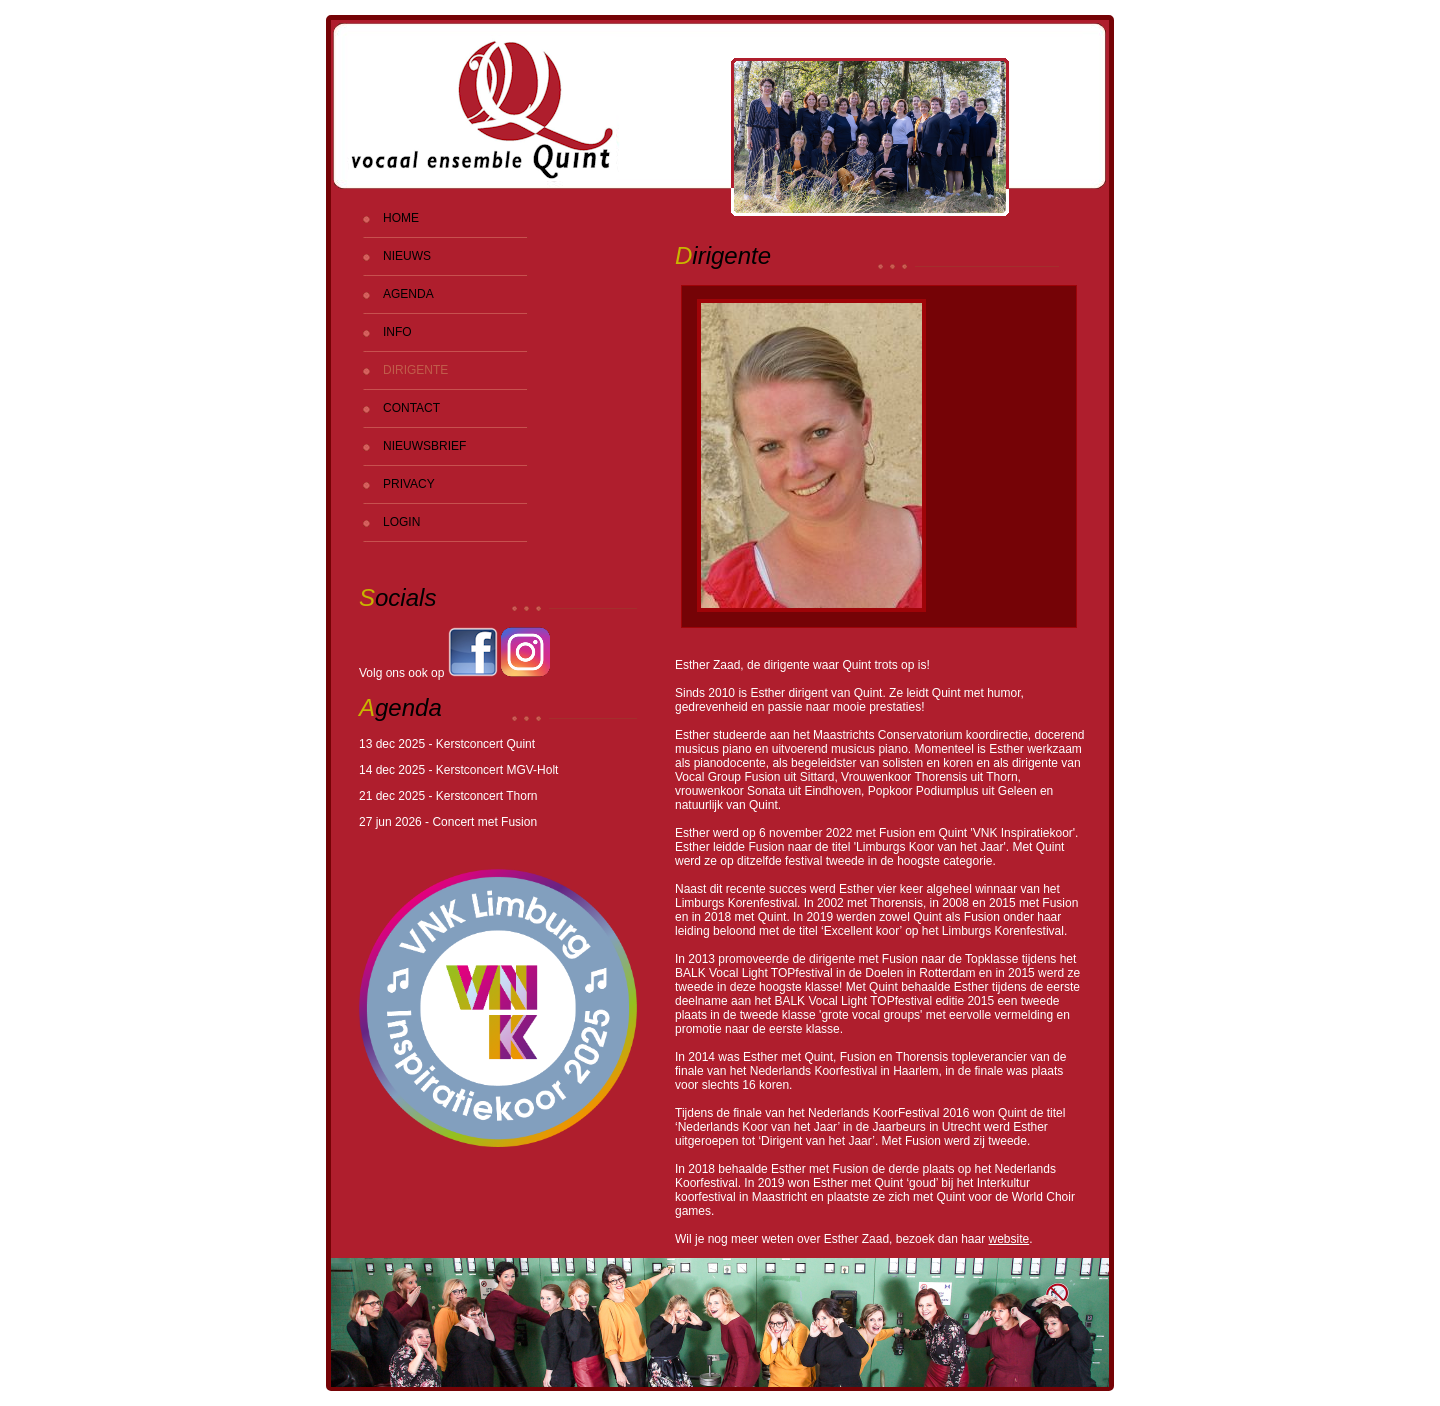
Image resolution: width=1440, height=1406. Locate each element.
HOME (401, 218)
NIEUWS (407, 256)
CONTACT (411, 408)
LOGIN (401, 522)
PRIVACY (409, 484)
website (1009, 1239)
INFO (397, 332)
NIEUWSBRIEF (424, 446)
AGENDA (408, 294)
